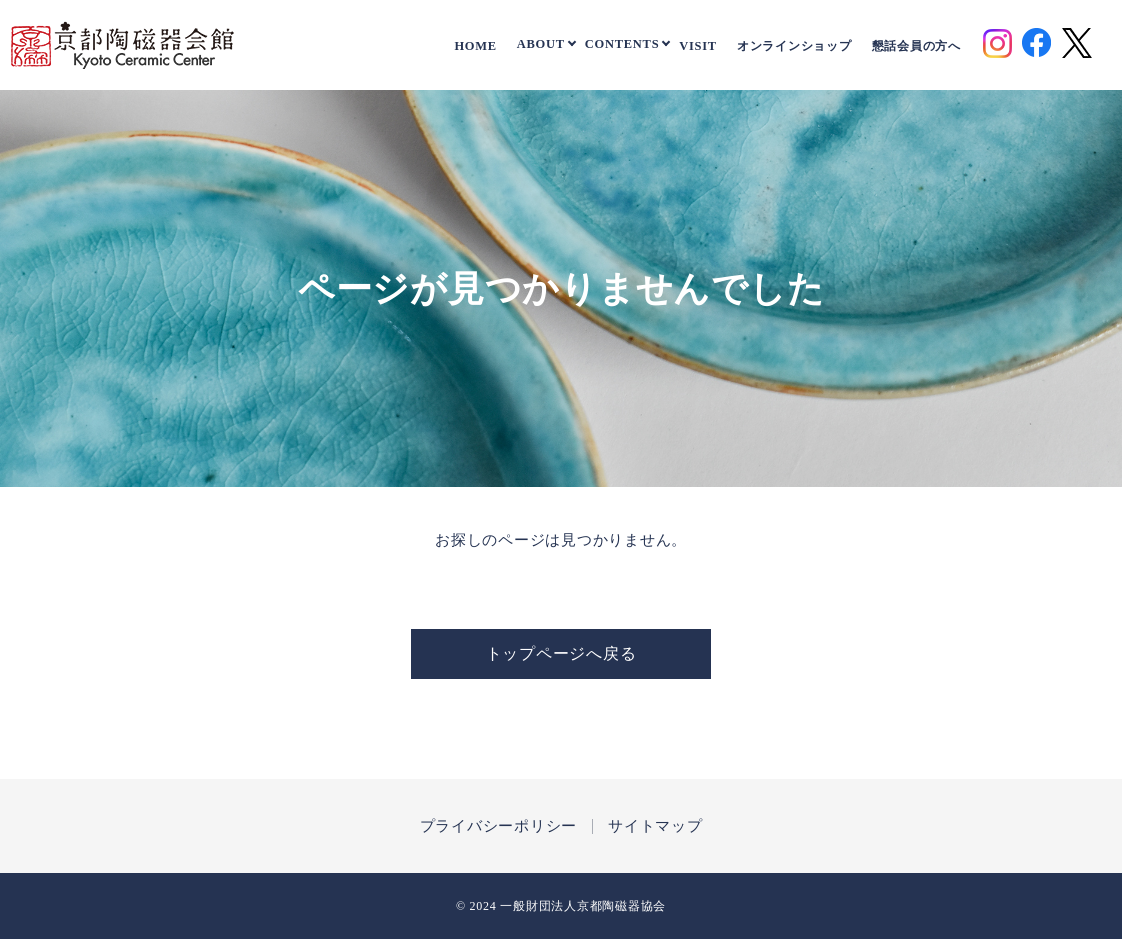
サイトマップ (655, 826)
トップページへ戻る (561, 653)
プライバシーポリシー (499, 826)
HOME (475, 46)
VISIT (698, 46)
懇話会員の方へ (916, 46)
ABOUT (541, 44)
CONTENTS (622, 44)
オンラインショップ (794, 46)
